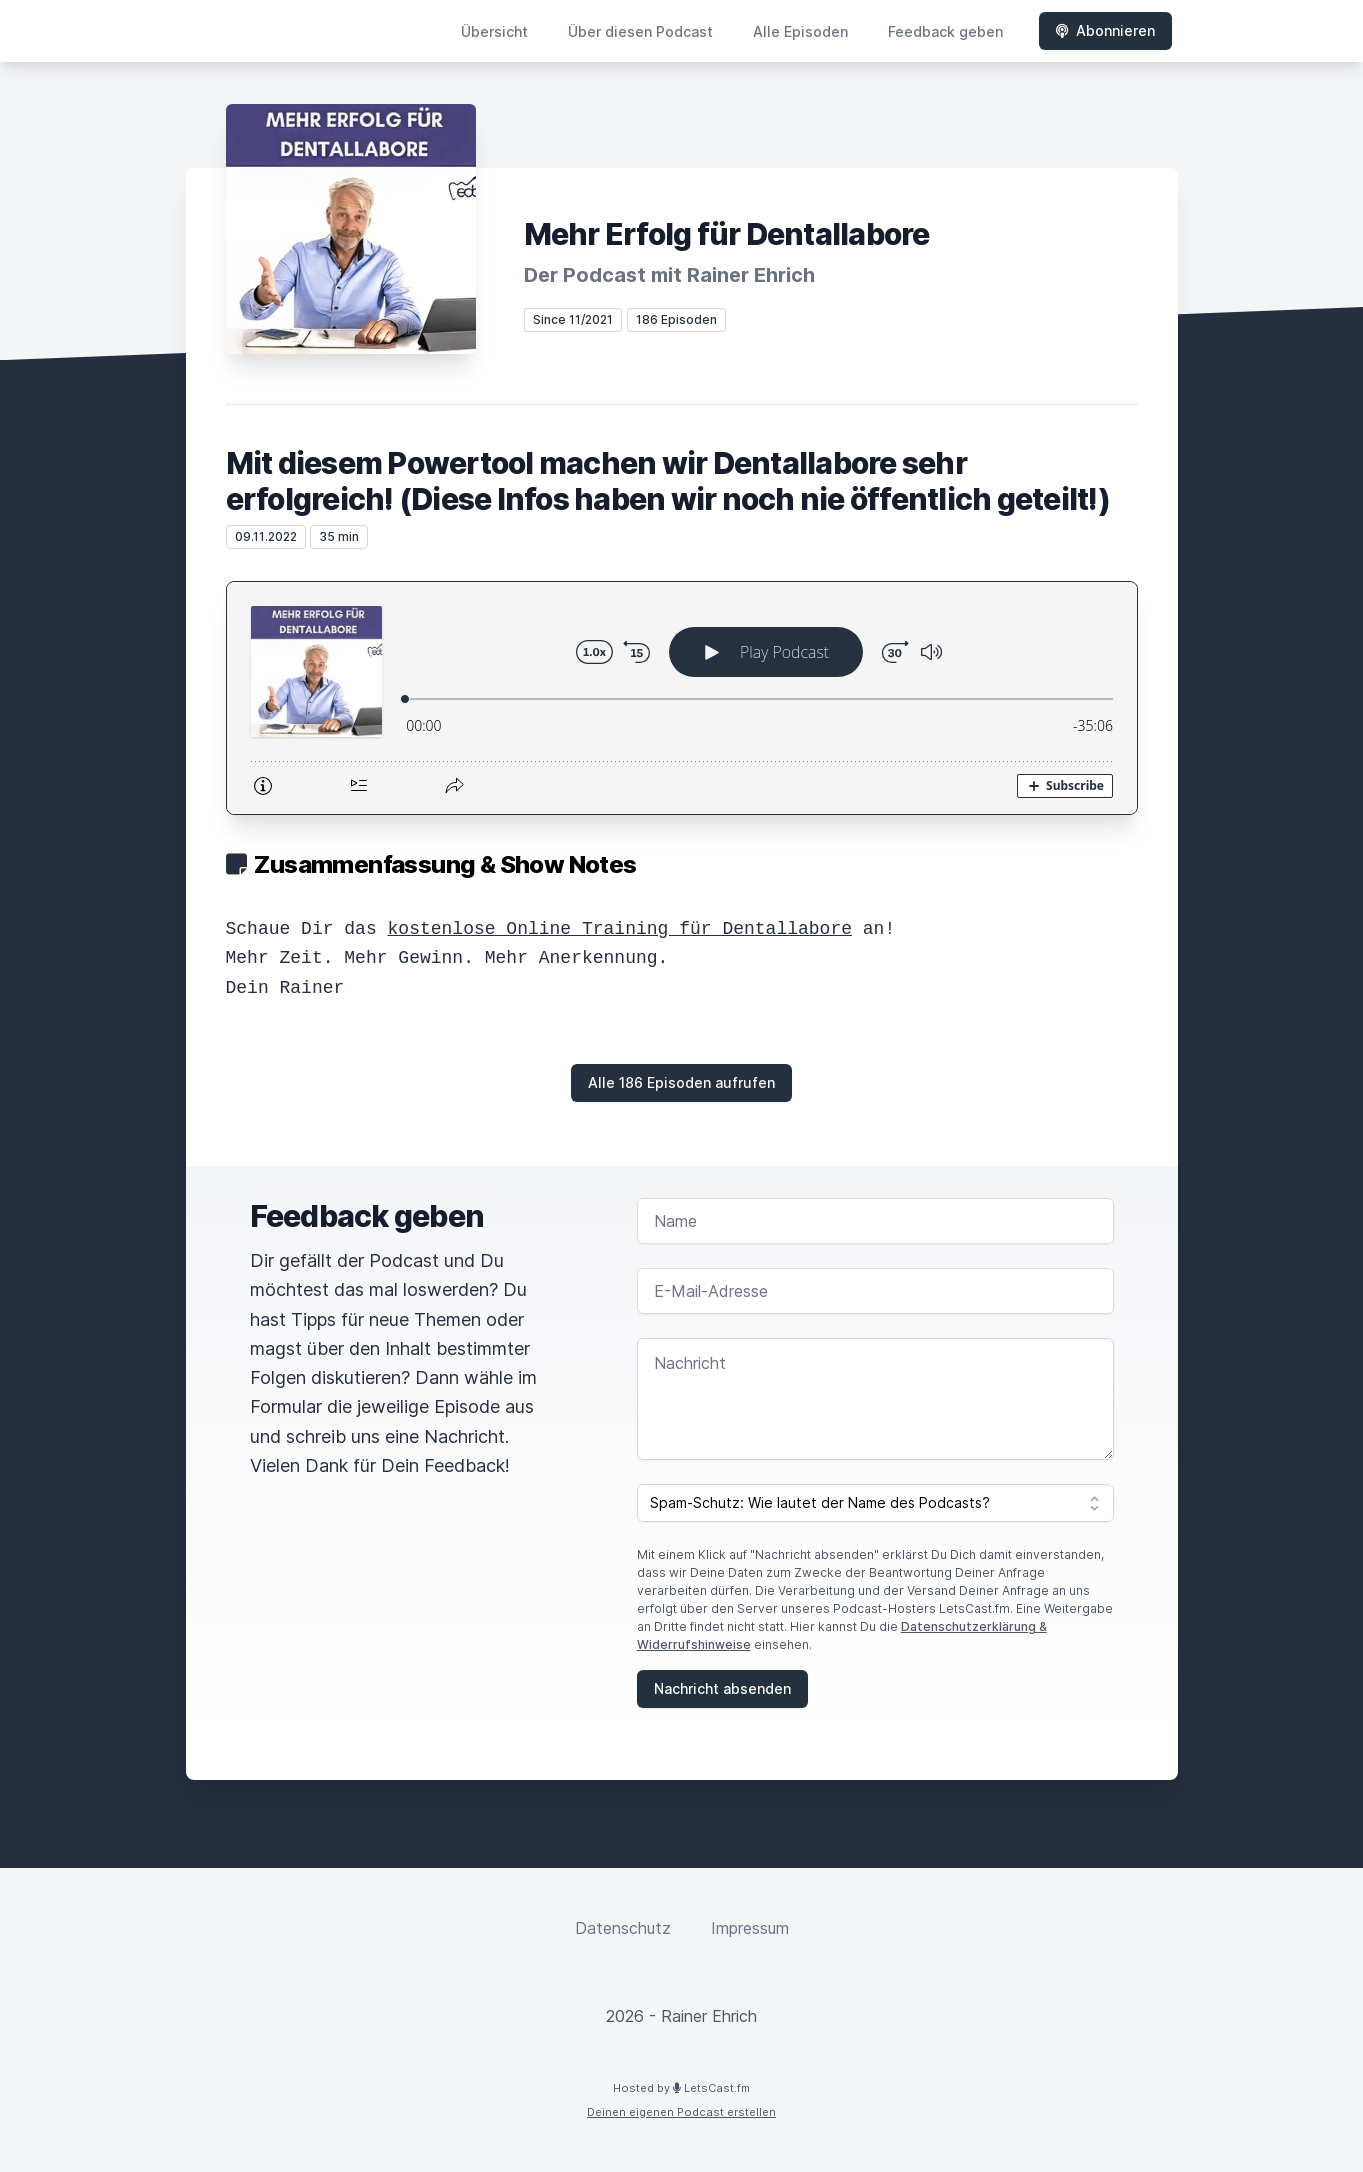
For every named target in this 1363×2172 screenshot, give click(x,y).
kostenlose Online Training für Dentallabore (620, 929)
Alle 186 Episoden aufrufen (681, 1082)
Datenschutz (623, 1928)
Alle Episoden (800, 31)
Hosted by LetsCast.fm (681, 2088)
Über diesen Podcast (640, 31)
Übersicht (494, 31)
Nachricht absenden (722, 1688)
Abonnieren (1105, 30)
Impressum (750, 1928)
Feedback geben (945, 31)
